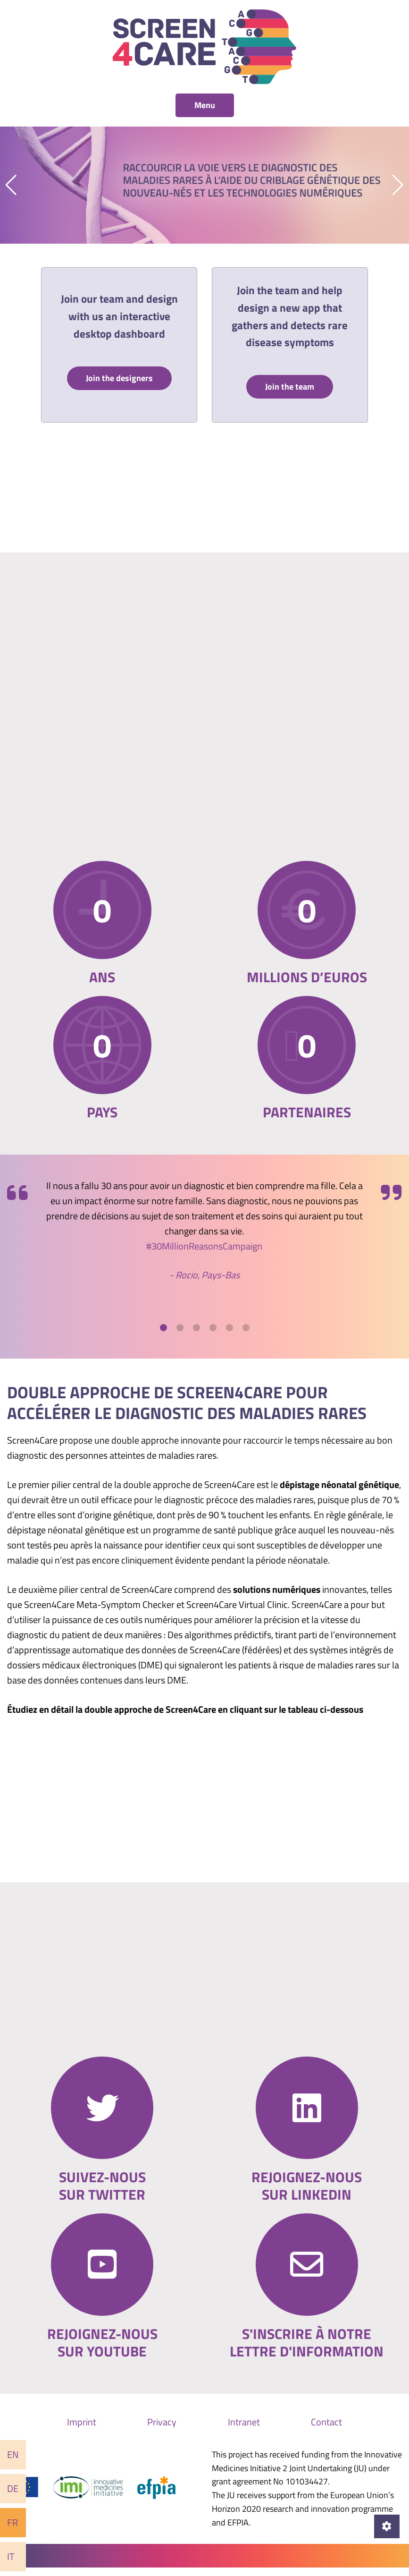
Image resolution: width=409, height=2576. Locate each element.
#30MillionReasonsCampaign (204, 1255)
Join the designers (119, 379)
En (13, 2454)
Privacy (161, 2430)
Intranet (244, 2430)
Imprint (81, 2430)
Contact (326, 2430)
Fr (12, 2522)
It (11, 2556)
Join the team (289, 388)
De (12, 2488)
